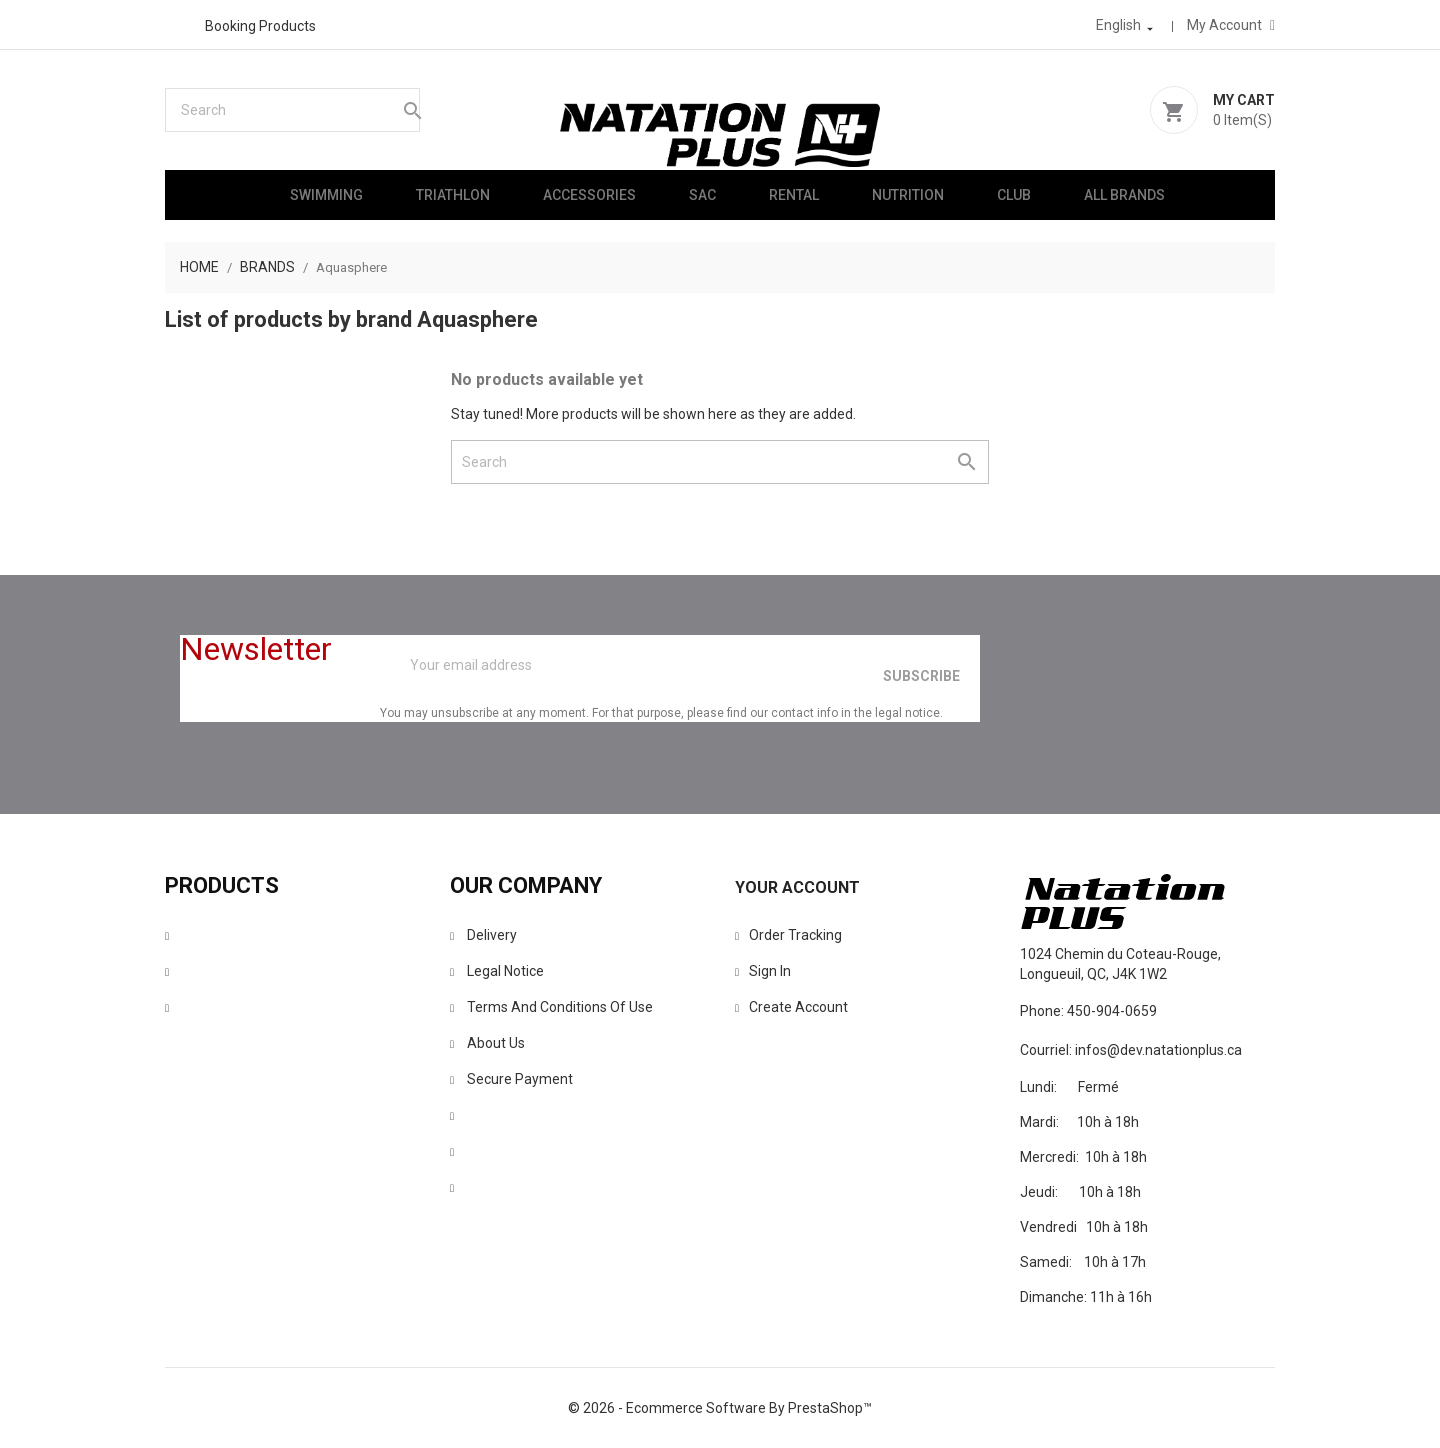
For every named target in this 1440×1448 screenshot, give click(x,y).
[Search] (292, 110)
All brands (1124, 195)
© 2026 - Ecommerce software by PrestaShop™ (720, 1408)
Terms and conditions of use (551, 1007)
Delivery (483, 935)
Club (1014, 195)
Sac (702, 195)
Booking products (260, 26)
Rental (794, 195)
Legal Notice (497, 971)
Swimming (326, 195)
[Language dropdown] (1126, 25)
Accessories (589, 195)
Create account (791, 1007)
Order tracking (788, 935)
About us (487, 1043)
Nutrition (908, 195)
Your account (797, 887)
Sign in (763, 971)
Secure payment (511, 1079)
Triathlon (453, 195)
